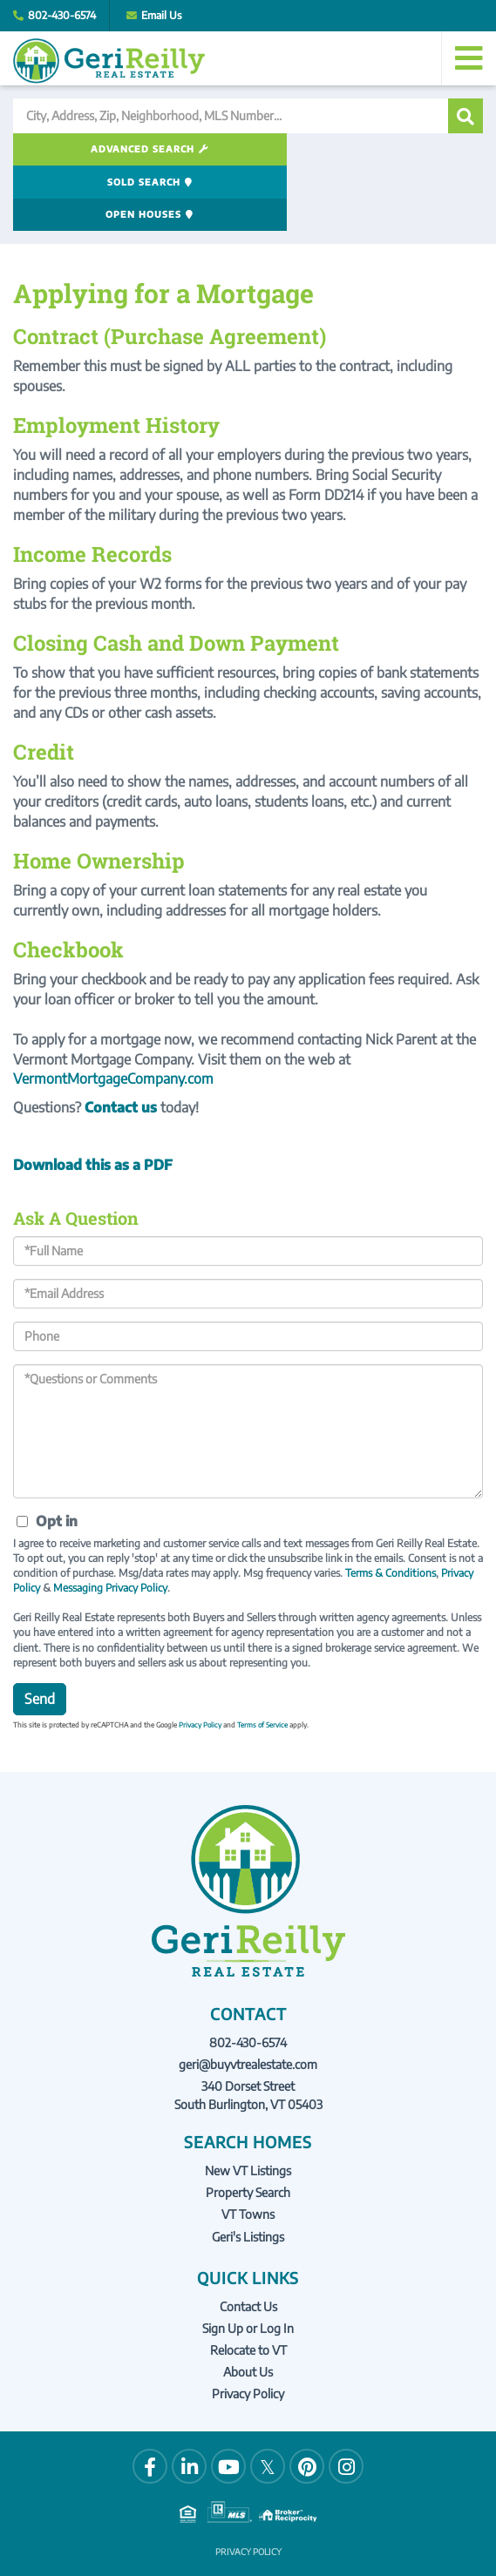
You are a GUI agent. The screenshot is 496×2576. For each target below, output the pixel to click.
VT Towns (248, 2150)
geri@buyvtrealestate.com (248, 1999)
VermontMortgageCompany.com (113, 1015)
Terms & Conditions (390, 1508)
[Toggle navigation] (468, 58)
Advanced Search (84, 150)
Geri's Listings (248, 2172)
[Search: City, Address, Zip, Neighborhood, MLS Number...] (230, 115)
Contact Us (248, 2242)
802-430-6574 (62, 15)
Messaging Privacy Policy (110, 1523)
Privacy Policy (200, 1660)
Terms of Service (262, 1660)
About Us (248, 2308)
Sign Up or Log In (248, 2263)
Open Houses (398, 150)
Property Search (248, 2128)
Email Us (161, 15)
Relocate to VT (248, 2285)
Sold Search (241, 150)
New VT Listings (248, 2106)
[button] (465, 115)
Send (39, 1634)
